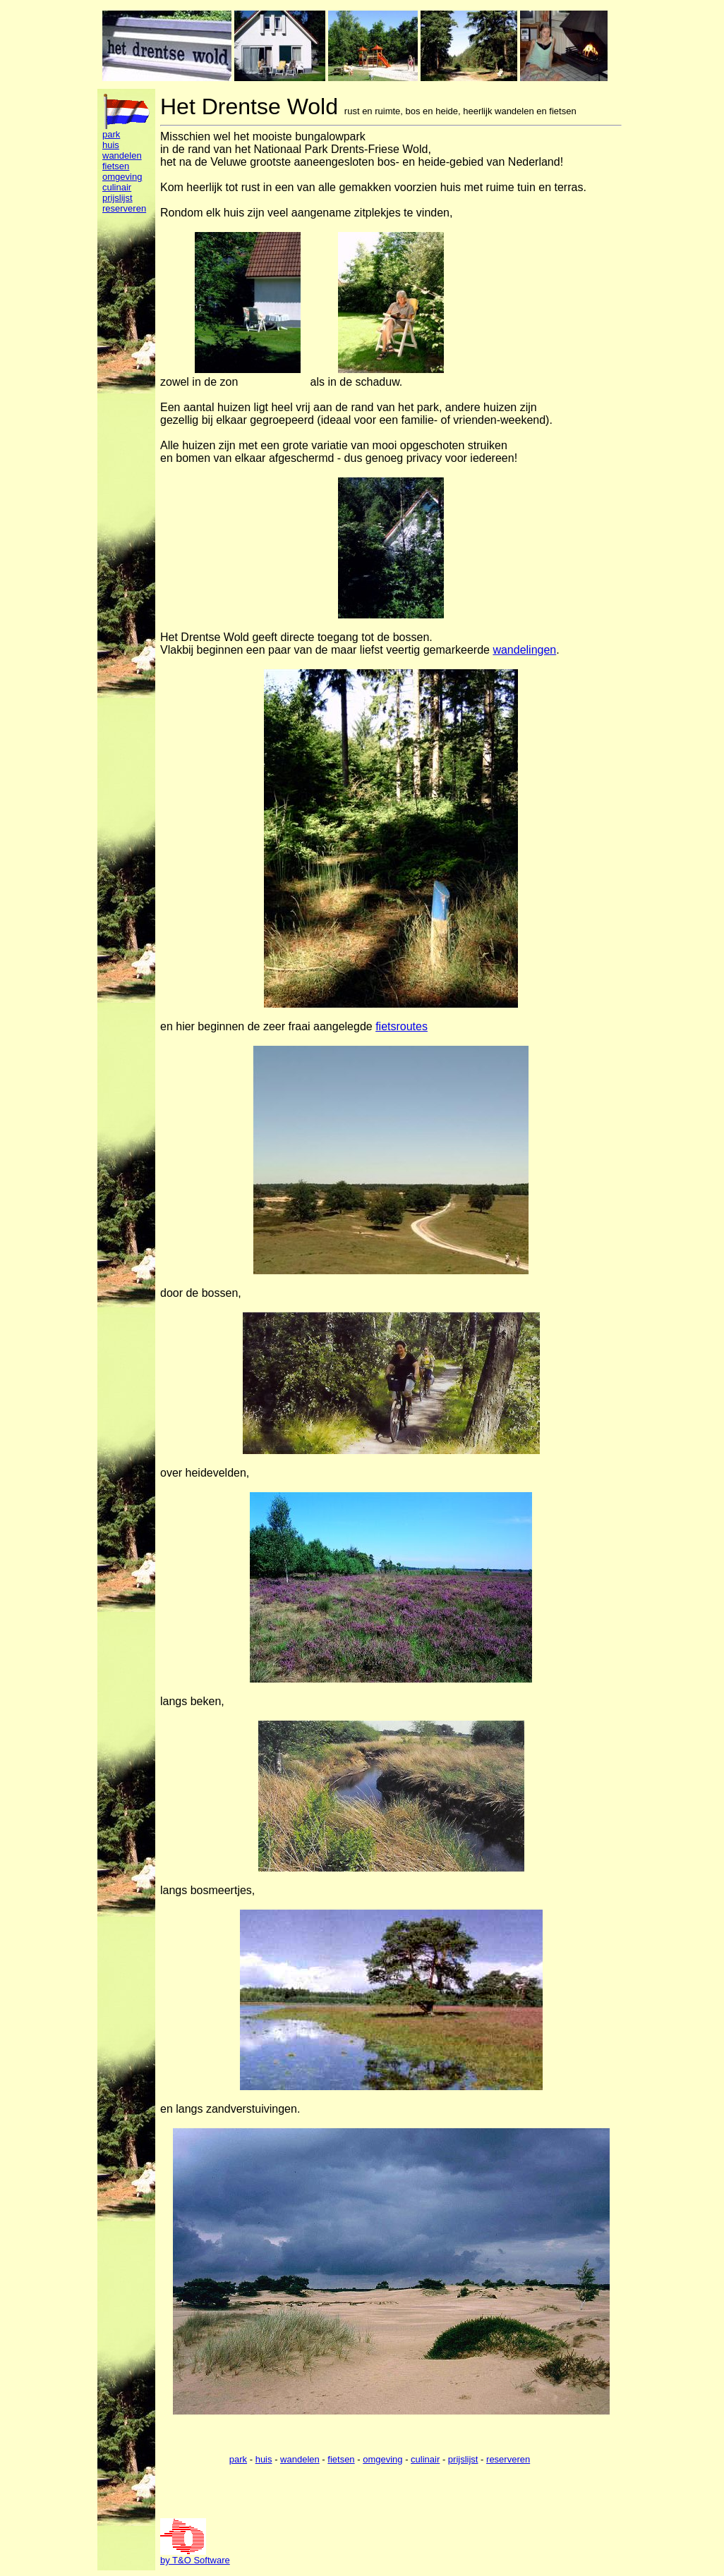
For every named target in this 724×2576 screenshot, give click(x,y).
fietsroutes (401, 1026)
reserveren (124, 208)
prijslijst (117, 198)
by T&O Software (195, 2560)
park (111, 134)
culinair (116, 187)
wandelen (122, 155)
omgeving (122, 176)
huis (110, 145)
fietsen (115, 166)
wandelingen (524, 650)
